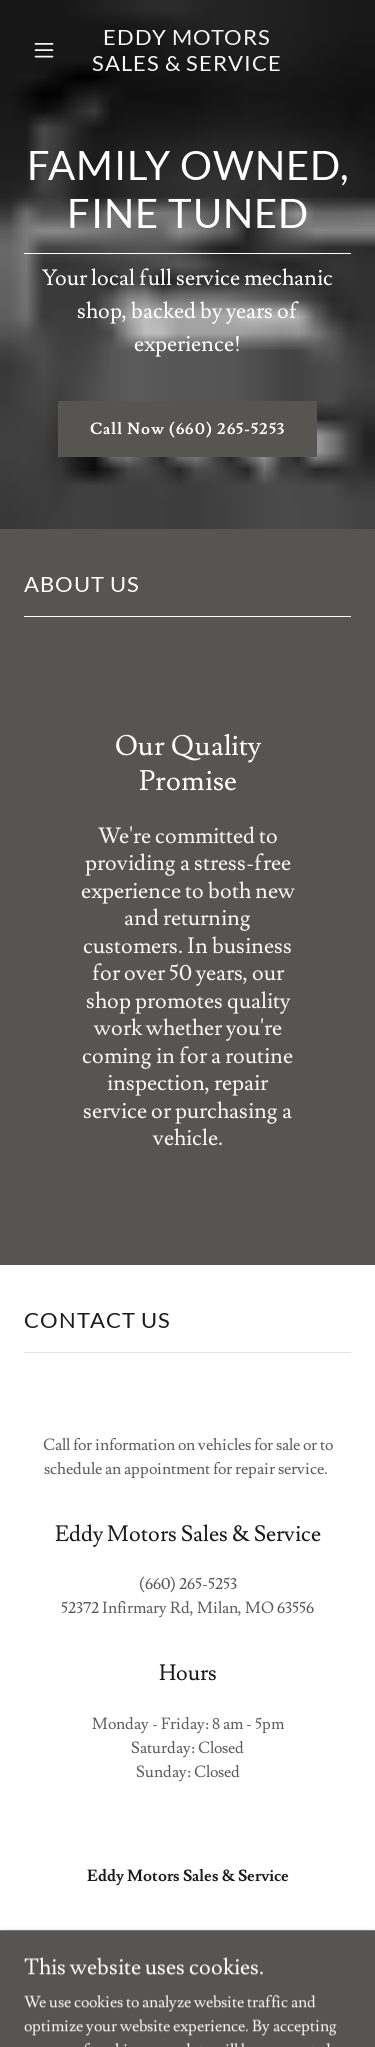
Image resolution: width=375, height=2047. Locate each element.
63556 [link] (295, 1608)
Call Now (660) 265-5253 (187, 429)
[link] (188, 50)
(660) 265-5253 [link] (188, 1584)
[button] (44, 50)
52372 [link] (80, 1608)
